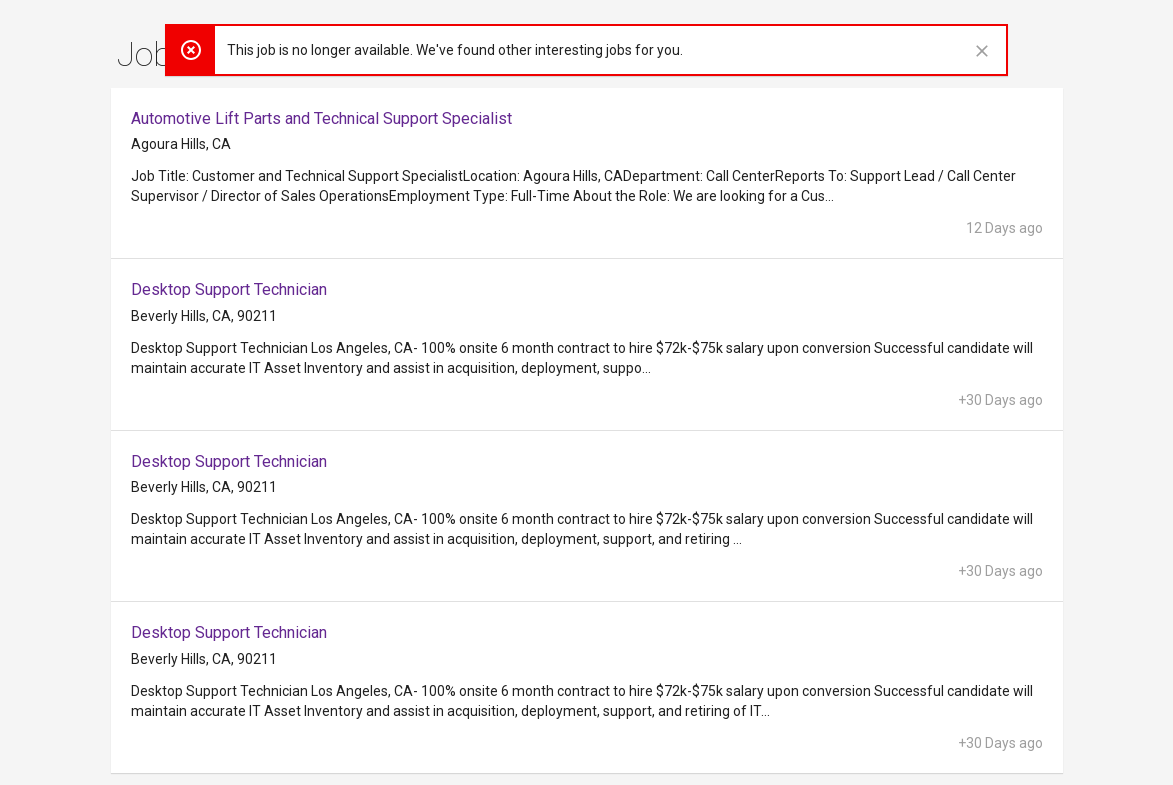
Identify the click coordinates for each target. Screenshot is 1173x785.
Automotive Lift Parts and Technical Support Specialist (321, 118)
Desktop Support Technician (229, 289)
